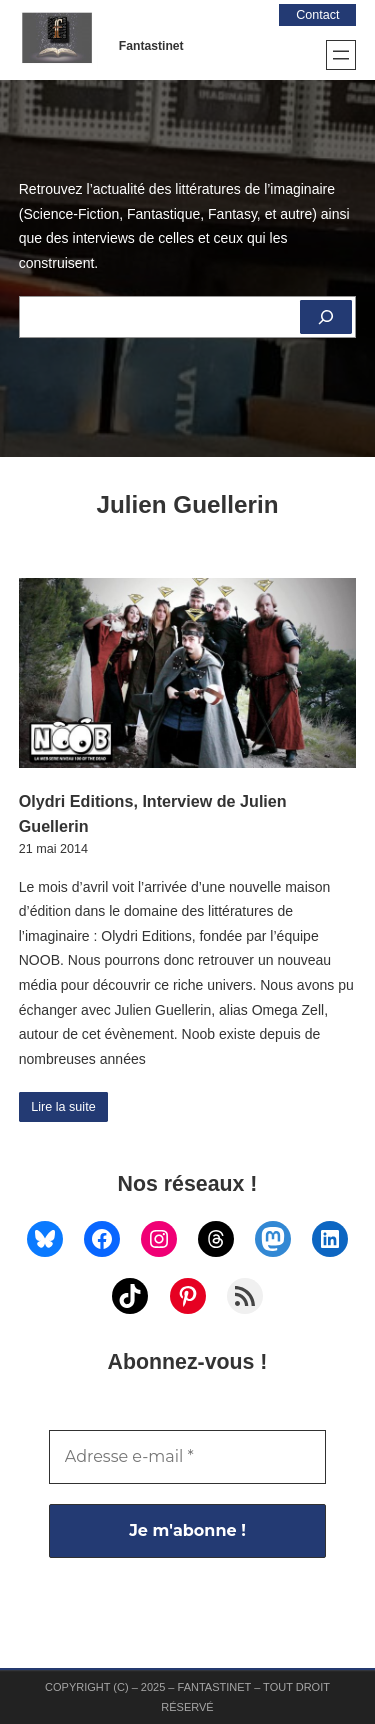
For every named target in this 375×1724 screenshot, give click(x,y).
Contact (317, 15)
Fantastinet (151, 46)
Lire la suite (63, 1107)
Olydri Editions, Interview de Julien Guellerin (153, 813)
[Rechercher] (326, 317)
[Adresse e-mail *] (188, 1457)
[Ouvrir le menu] (341, 55)
